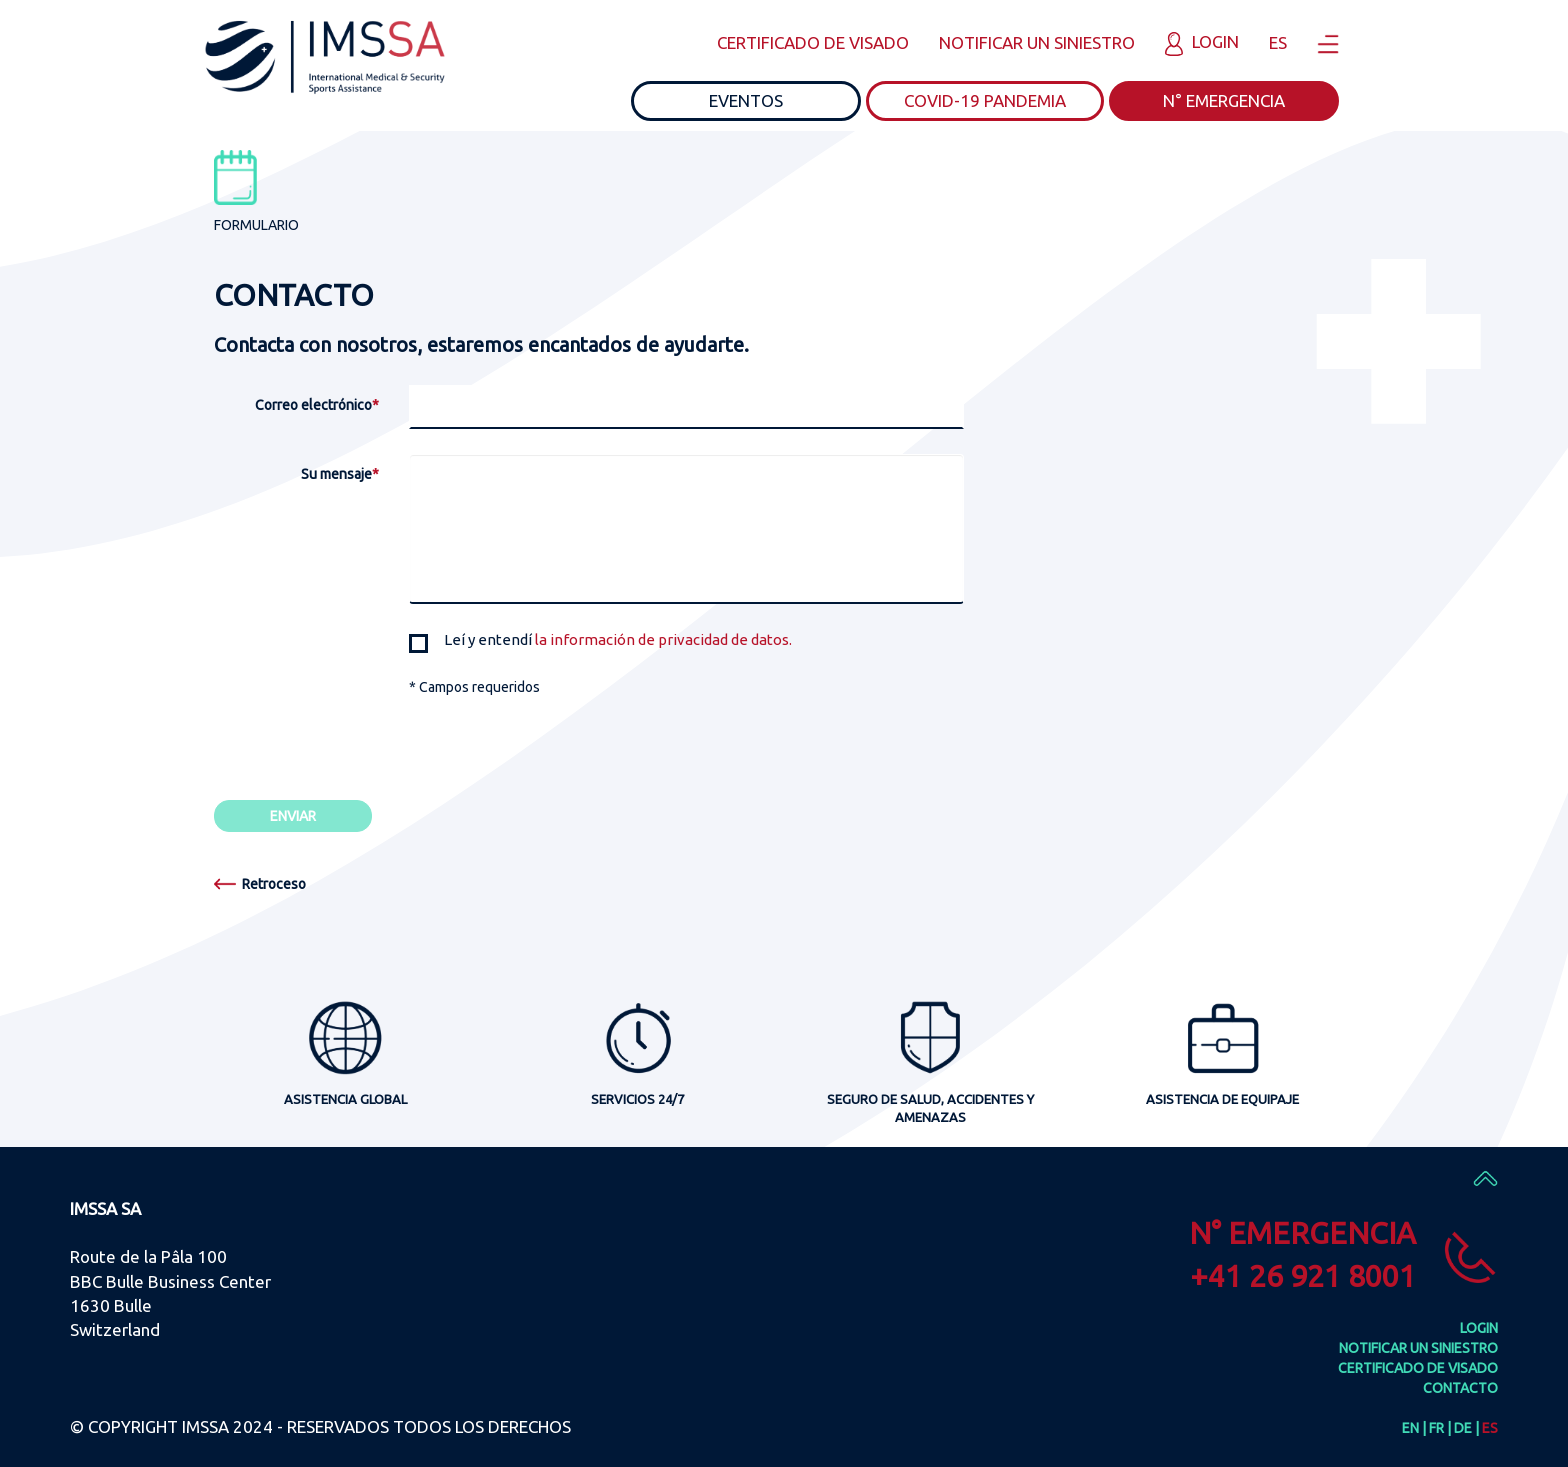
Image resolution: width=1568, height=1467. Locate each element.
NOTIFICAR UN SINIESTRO (1037, 42)
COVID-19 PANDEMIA (985, 100)
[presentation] (561, 736)
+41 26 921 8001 (1303, 1276)
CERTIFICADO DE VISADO (813, 42)
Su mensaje (340, 474)
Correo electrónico (317, 405)
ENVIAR (293, 816)
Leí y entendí (600, 640)
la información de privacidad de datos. (663, 639)
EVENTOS (746, 100)
